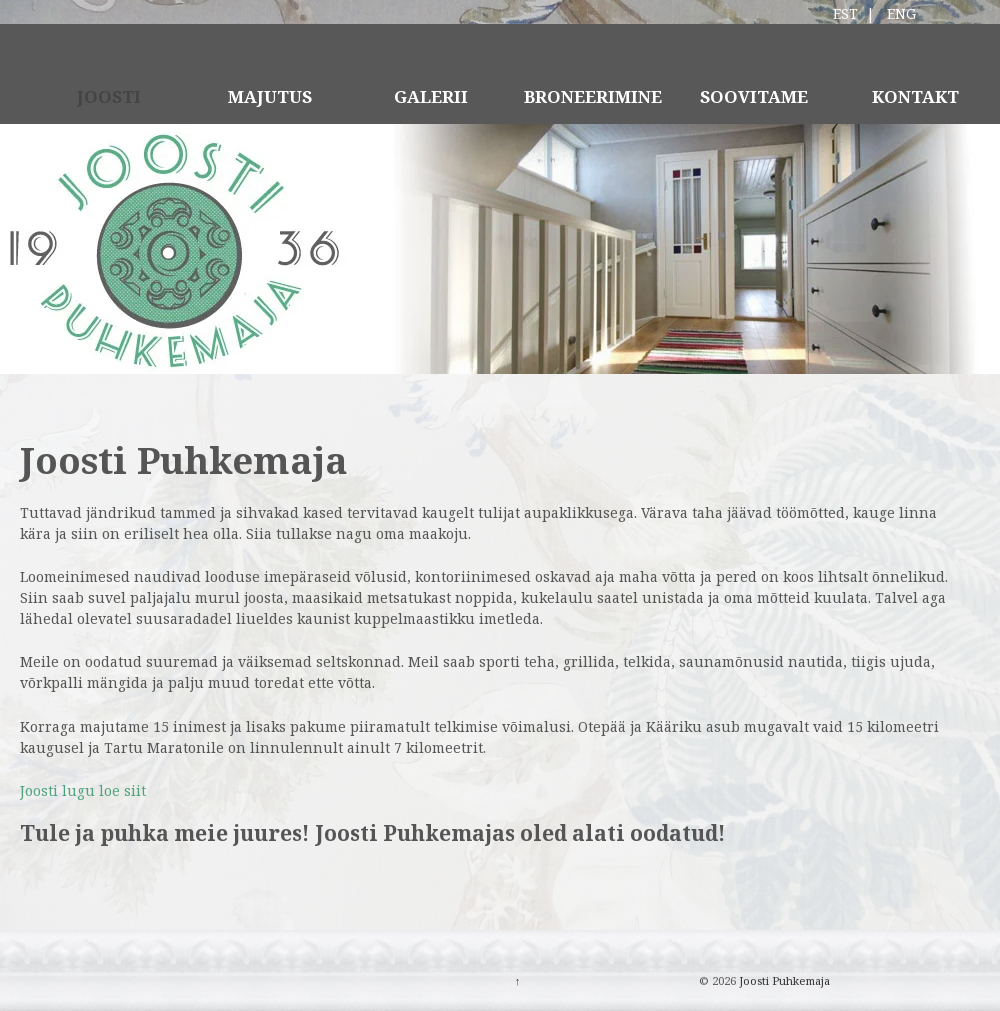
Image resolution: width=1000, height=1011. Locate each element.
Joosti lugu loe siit (83, 790)
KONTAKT (915, 96)
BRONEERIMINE (593, 96)
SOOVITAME (754, 96)
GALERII (431, 96)
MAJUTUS (270, 96)
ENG (901, 13)
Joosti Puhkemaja (783, 980)
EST (845, 13)
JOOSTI (109, 96)
